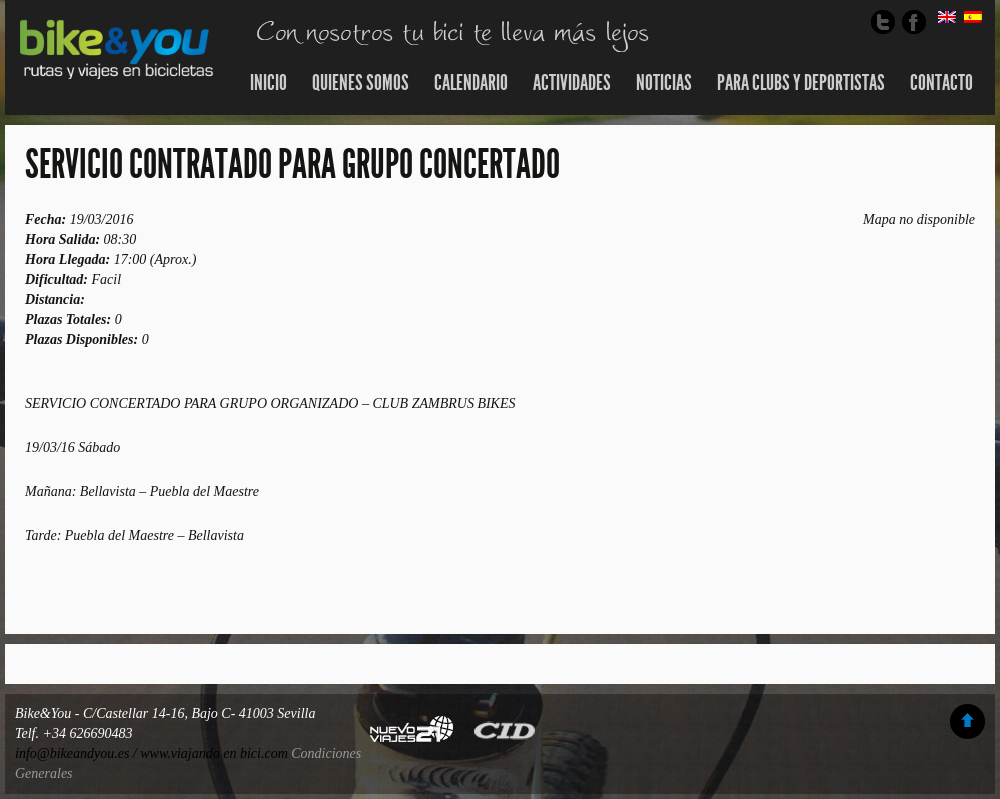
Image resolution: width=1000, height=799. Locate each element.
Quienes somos (360, 83)
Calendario (471, 83)
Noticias (664, 83)
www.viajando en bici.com (214, 753)
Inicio (268, 83)
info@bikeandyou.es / (77, 753)
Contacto (941, 83)
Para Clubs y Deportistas (801, 83)
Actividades (572, 83)
